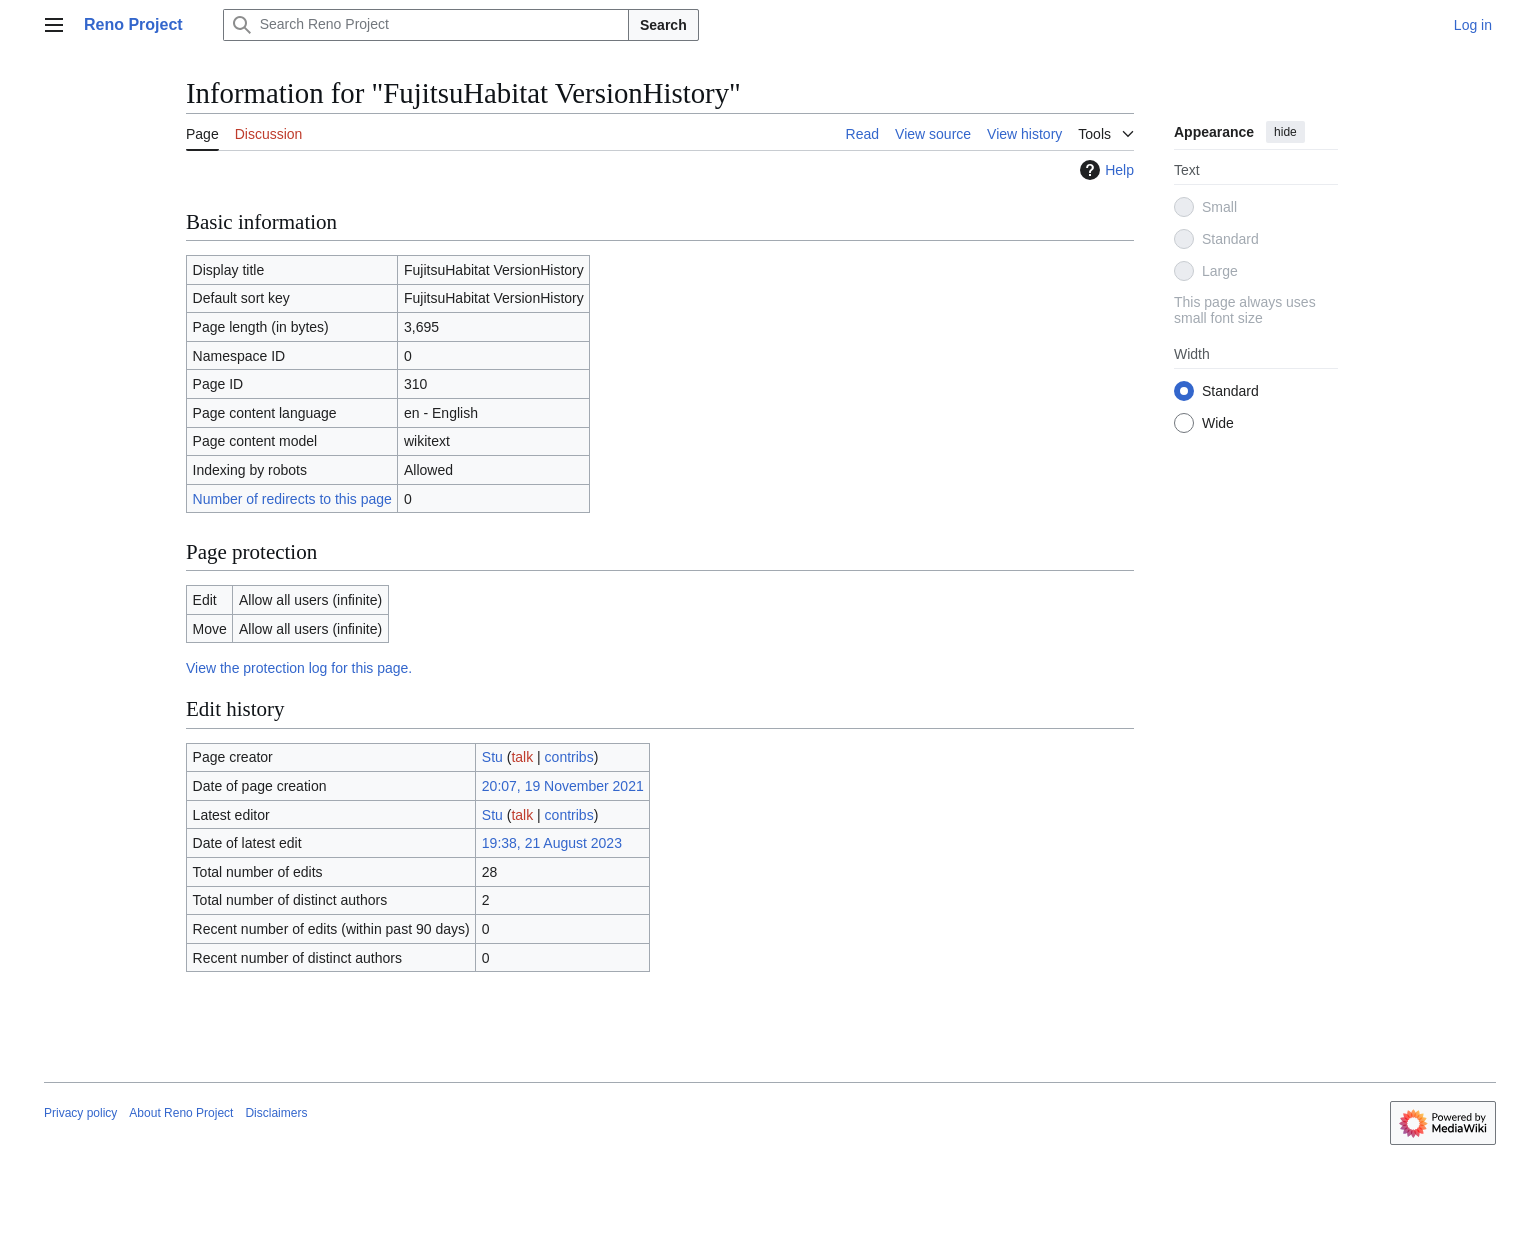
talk (522, 757)
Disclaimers (276, 1113)
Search (663, 25)
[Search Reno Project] (426, 25)
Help (1104, 170)
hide (1285, 132)
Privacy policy (80, 1113)
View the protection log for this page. (299, 668)
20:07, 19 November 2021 (563, 786)
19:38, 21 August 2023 (552, 843)
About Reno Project (181, 1113)
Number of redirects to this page (292, 499)
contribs (569, 757)
